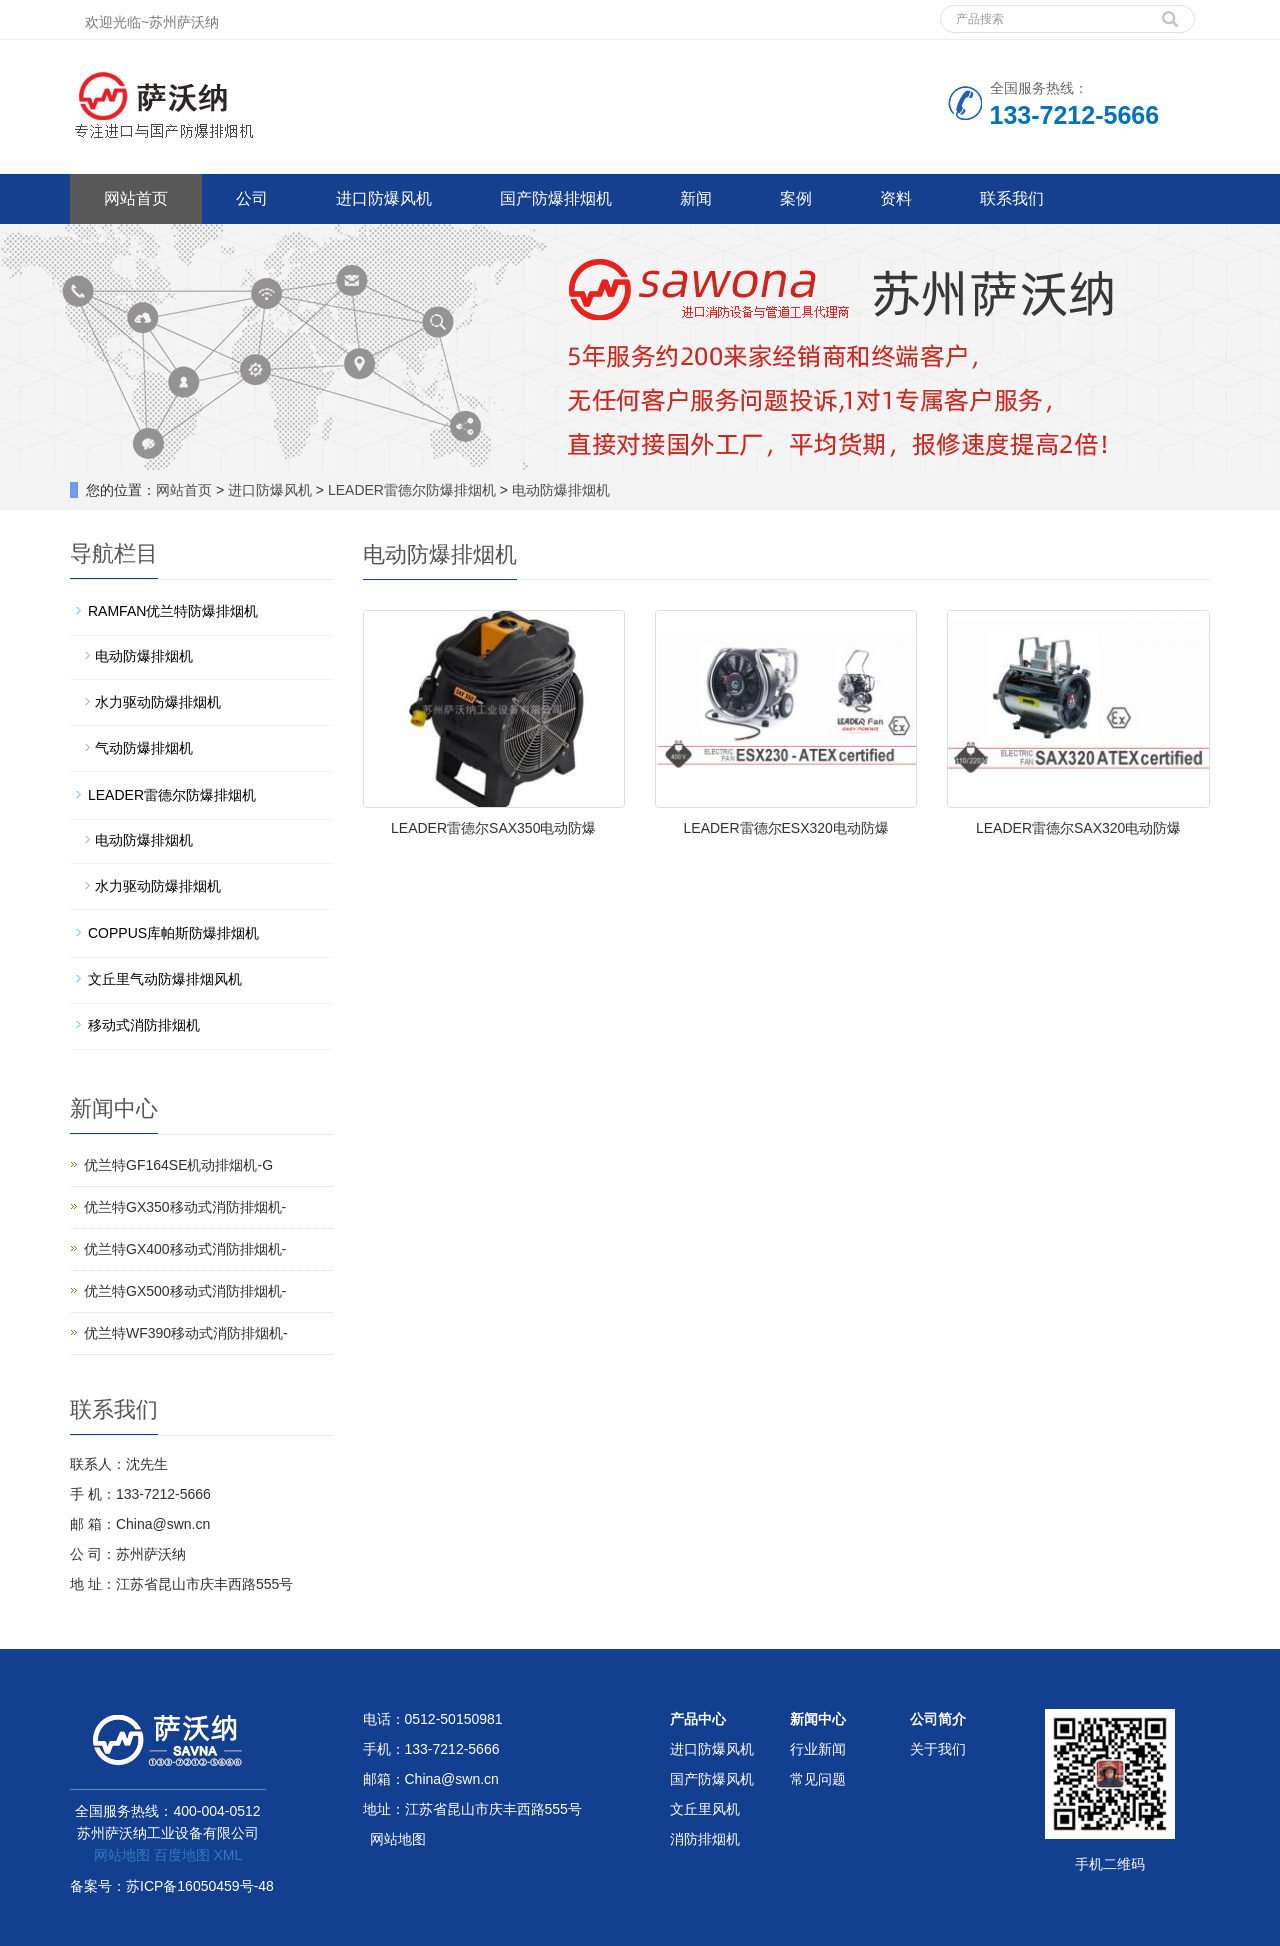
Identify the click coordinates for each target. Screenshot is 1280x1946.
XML (227, 1855)
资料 (896, 198)
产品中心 (698, 1719)
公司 (252, 198)
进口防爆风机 (384, 198)
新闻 (696, 198)
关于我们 (938, 1749)
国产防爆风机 (712, 1779)
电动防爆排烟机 (559, 490)
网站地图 (122, 1855)
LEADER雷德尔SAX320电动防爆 (1078, 828)
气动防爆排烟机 (144, 748)
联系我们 (1012, 198)
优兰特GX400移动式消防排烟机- (185, 1249)
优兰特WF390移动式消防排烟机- (186, 1333)
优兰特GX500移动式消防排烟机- (185, 1291)
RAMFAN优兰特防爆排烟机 (173, 611)
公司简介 (938, 1719)
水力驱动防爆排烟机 (158, 702)
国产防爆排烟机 (556, 198)
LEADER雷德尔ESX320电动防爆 (786, 828)
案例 (796, 198)
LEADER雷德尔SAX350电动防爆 (493, 828)
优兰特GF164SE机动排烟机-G (178, 1165)
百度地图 (182, 1855)
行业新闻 (818, 1749)
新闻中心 (818, 1719)
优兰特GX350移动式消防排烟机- (185, 1207)
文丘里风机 (705, 1809)
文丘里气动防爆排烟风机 (165, 979)
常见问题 (818, 1779)
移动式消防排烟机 (144, 1025)
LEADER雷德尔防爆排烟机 (412, 490)
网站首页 (136, 198)
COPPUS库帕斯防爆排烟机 (173, 933)
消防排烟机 (705, 1839)
